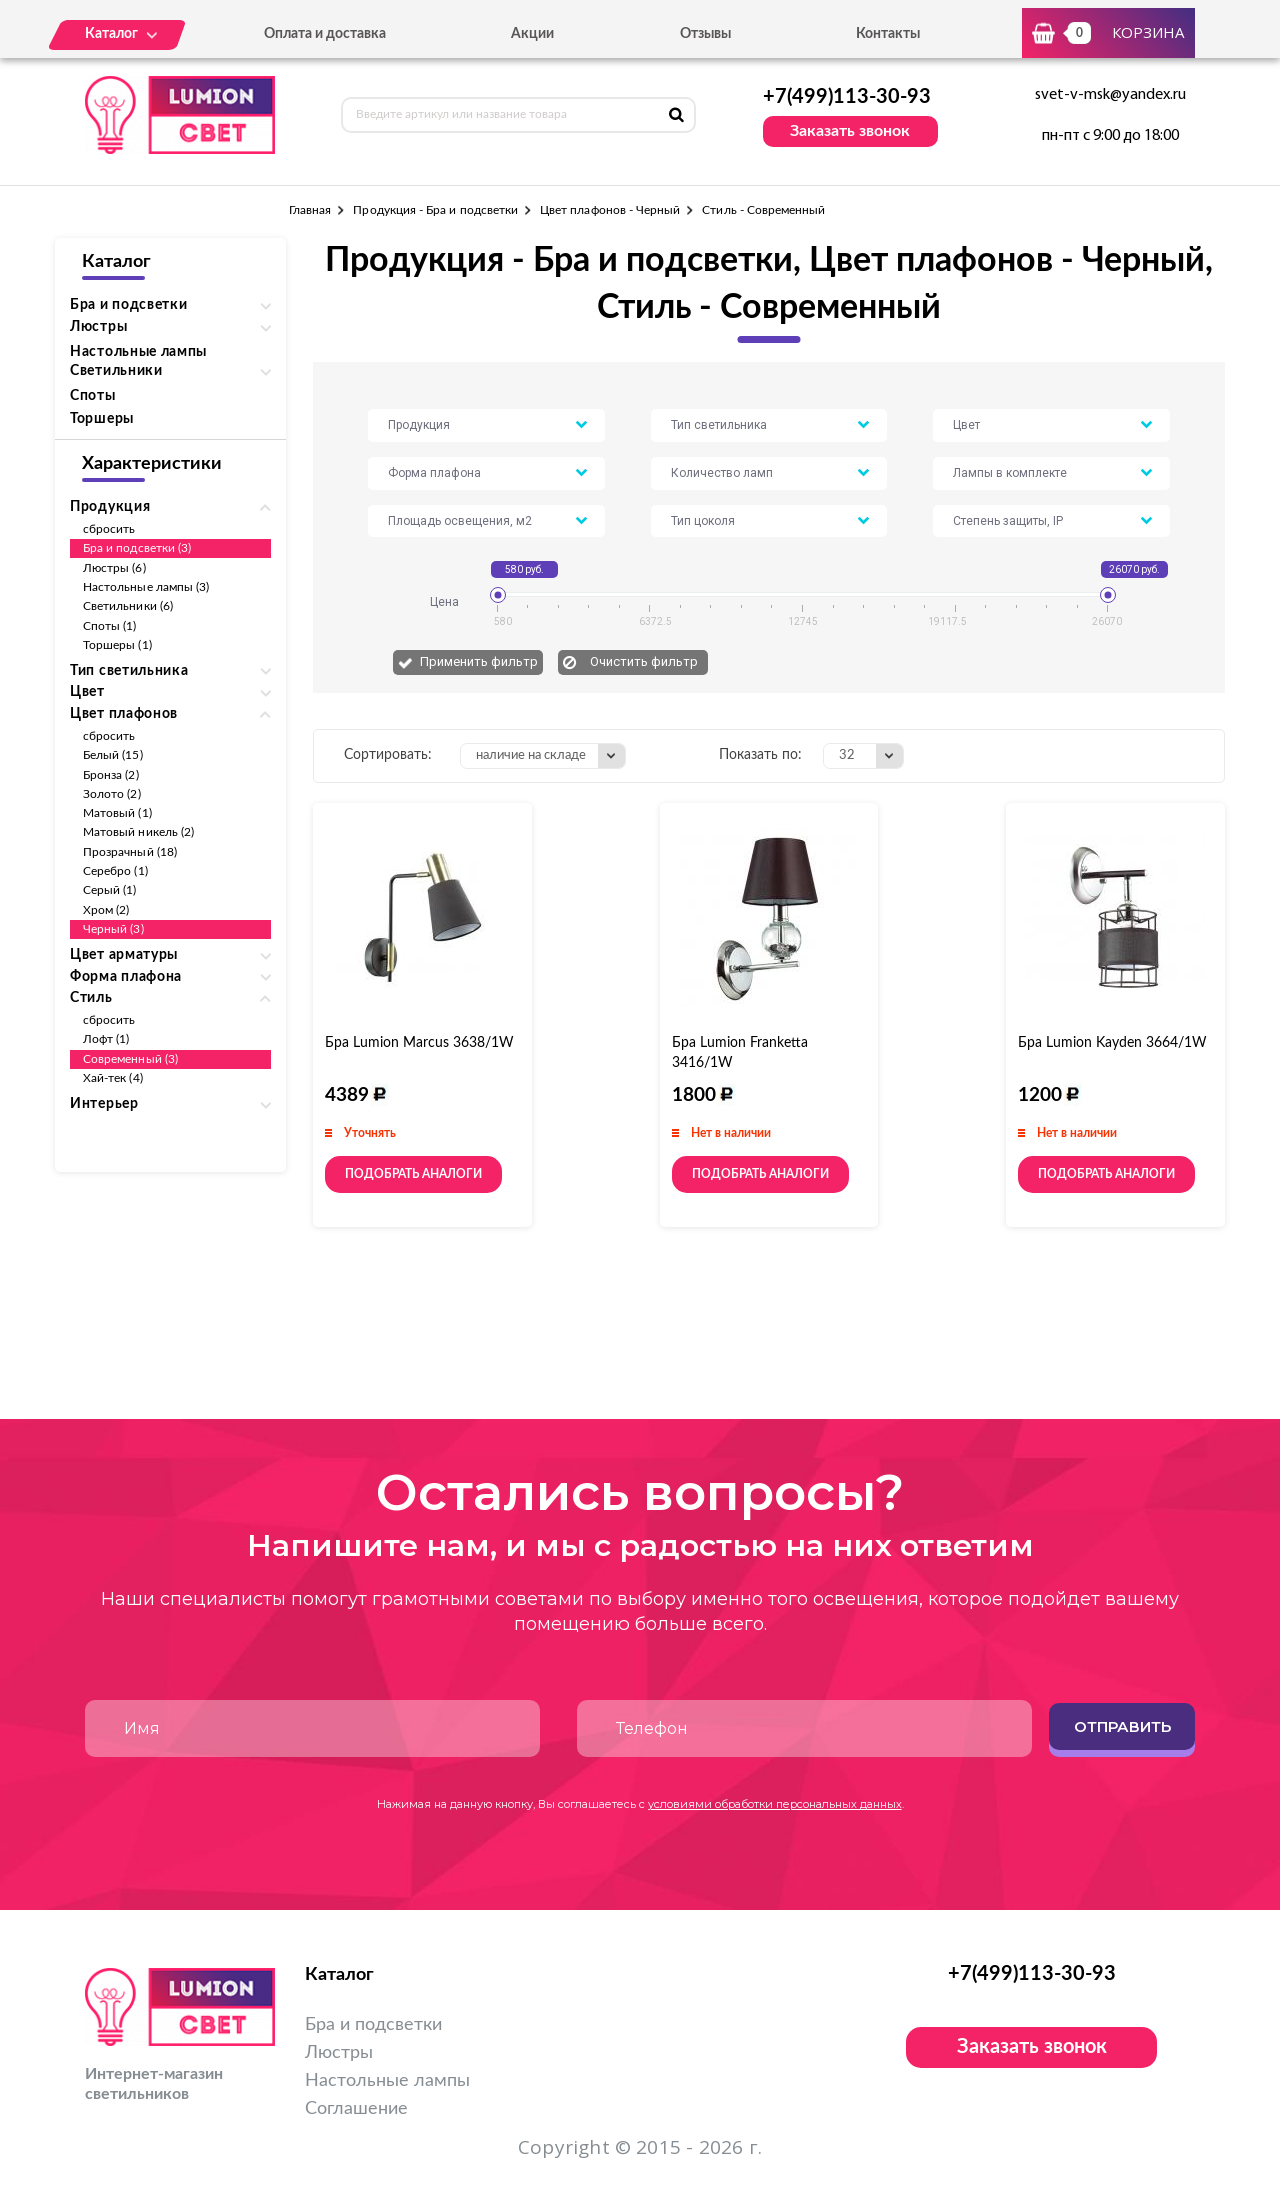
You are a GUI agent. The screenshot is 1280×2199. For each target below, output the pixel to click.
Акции (532, 34)
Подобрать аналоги (413, 1174)
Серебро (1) (115, 871)
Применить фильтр (479, 661)
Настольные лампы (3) (146, 587)
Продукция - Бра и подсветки (435, 210)
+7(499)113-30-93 (847, 97)
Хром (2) (106, 910)
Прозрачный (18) (130, 852)
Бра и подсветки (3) (137, 548)
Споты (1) (110, 626)
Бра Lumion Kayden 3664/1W (1112, 1043)
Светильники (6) (128, 606)
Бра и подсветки (373, 2025)
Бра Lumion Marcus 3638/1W (419, 1043)
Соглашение (356, 2109)
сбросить (109, 529)
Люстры (339, 2053)
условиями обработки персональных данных (775, 1804)
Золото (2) (112, 794)
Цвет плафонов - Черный (610, 210)
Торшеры (102, 419)
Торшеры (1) (117, 645)
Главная (310, 210)
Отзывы (705, 34)
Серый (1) (110, 890)
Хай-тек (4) (113, 1078)
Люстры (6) (114, 568)
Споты (93, 396)
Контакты (888, 34)
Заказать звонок (850, 131)
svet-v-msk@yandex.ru (1110, 95)
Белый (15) (113, 755)
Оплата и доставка (325, 34)
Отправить (1122, 1726)
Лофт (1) (106, 1039)
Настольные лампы (138, 352)
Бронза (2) (111, 775)
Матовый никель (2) (138, 832)
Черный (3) (113, 929)
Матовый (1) (117, 813)
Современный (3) (130, 1059)
